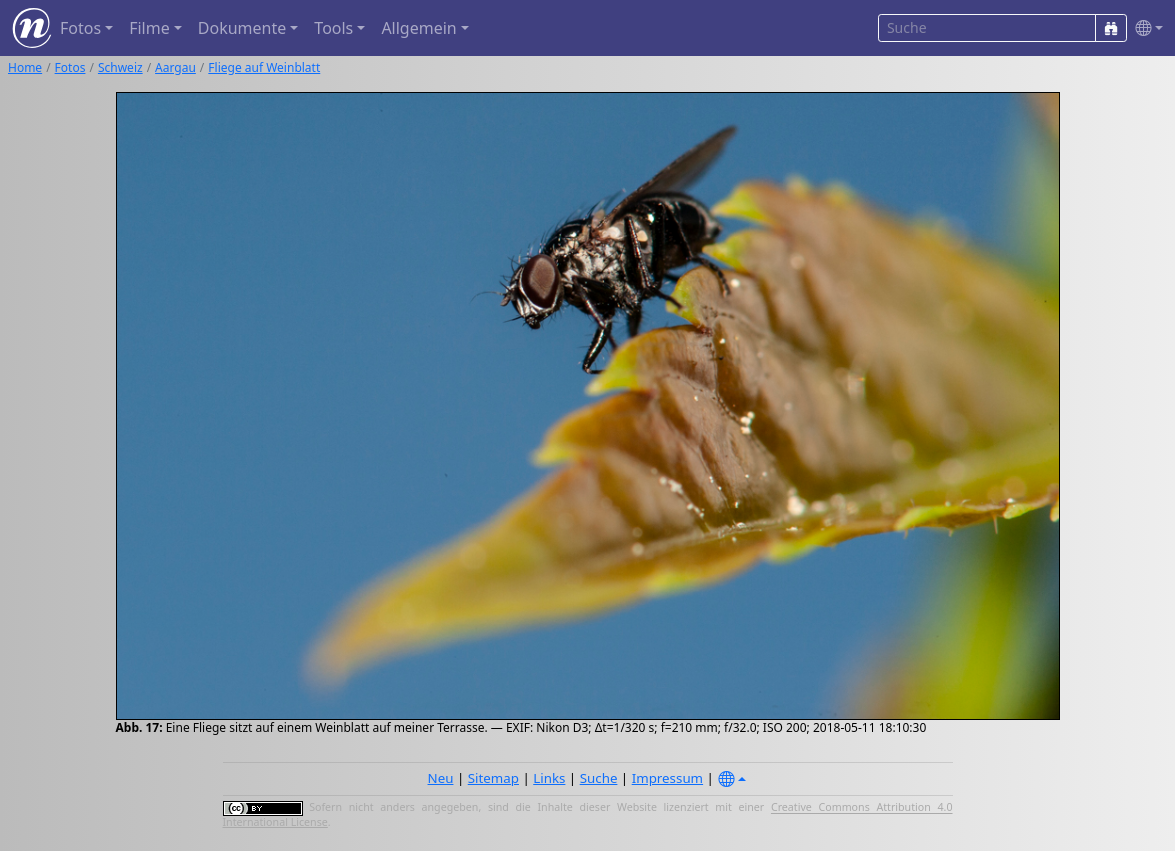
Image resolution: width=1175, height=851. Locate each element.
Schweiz (120, 67)
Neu (441, 778)
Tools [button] (333, 28)
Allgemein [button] (418, 28)
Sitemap (493, 778)
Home (25, 67)
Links (549, 778)
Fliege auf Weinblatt (264, 67)
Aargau (175, 67)
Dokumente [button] (242, 28)
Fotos (70, 67)
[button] (1145, 28)
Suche (599, 778)
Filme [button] (149, 28)
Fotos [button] (80, 28)
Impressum (667, 778)
